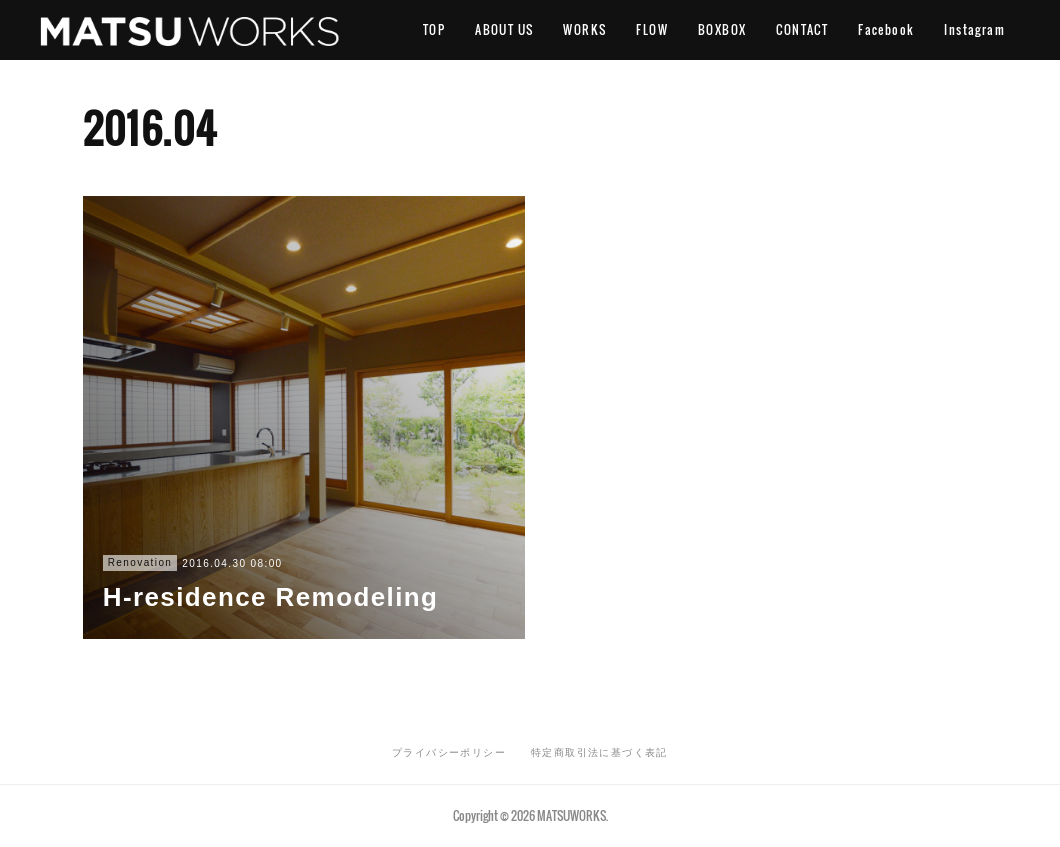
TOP (434, 29)
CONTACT (802, 29)
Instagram (974, 29)
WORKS (584, 29)
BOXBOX (722, 29)
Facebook (886, 29)
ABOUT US (504, 29)
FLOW (652, 29)
